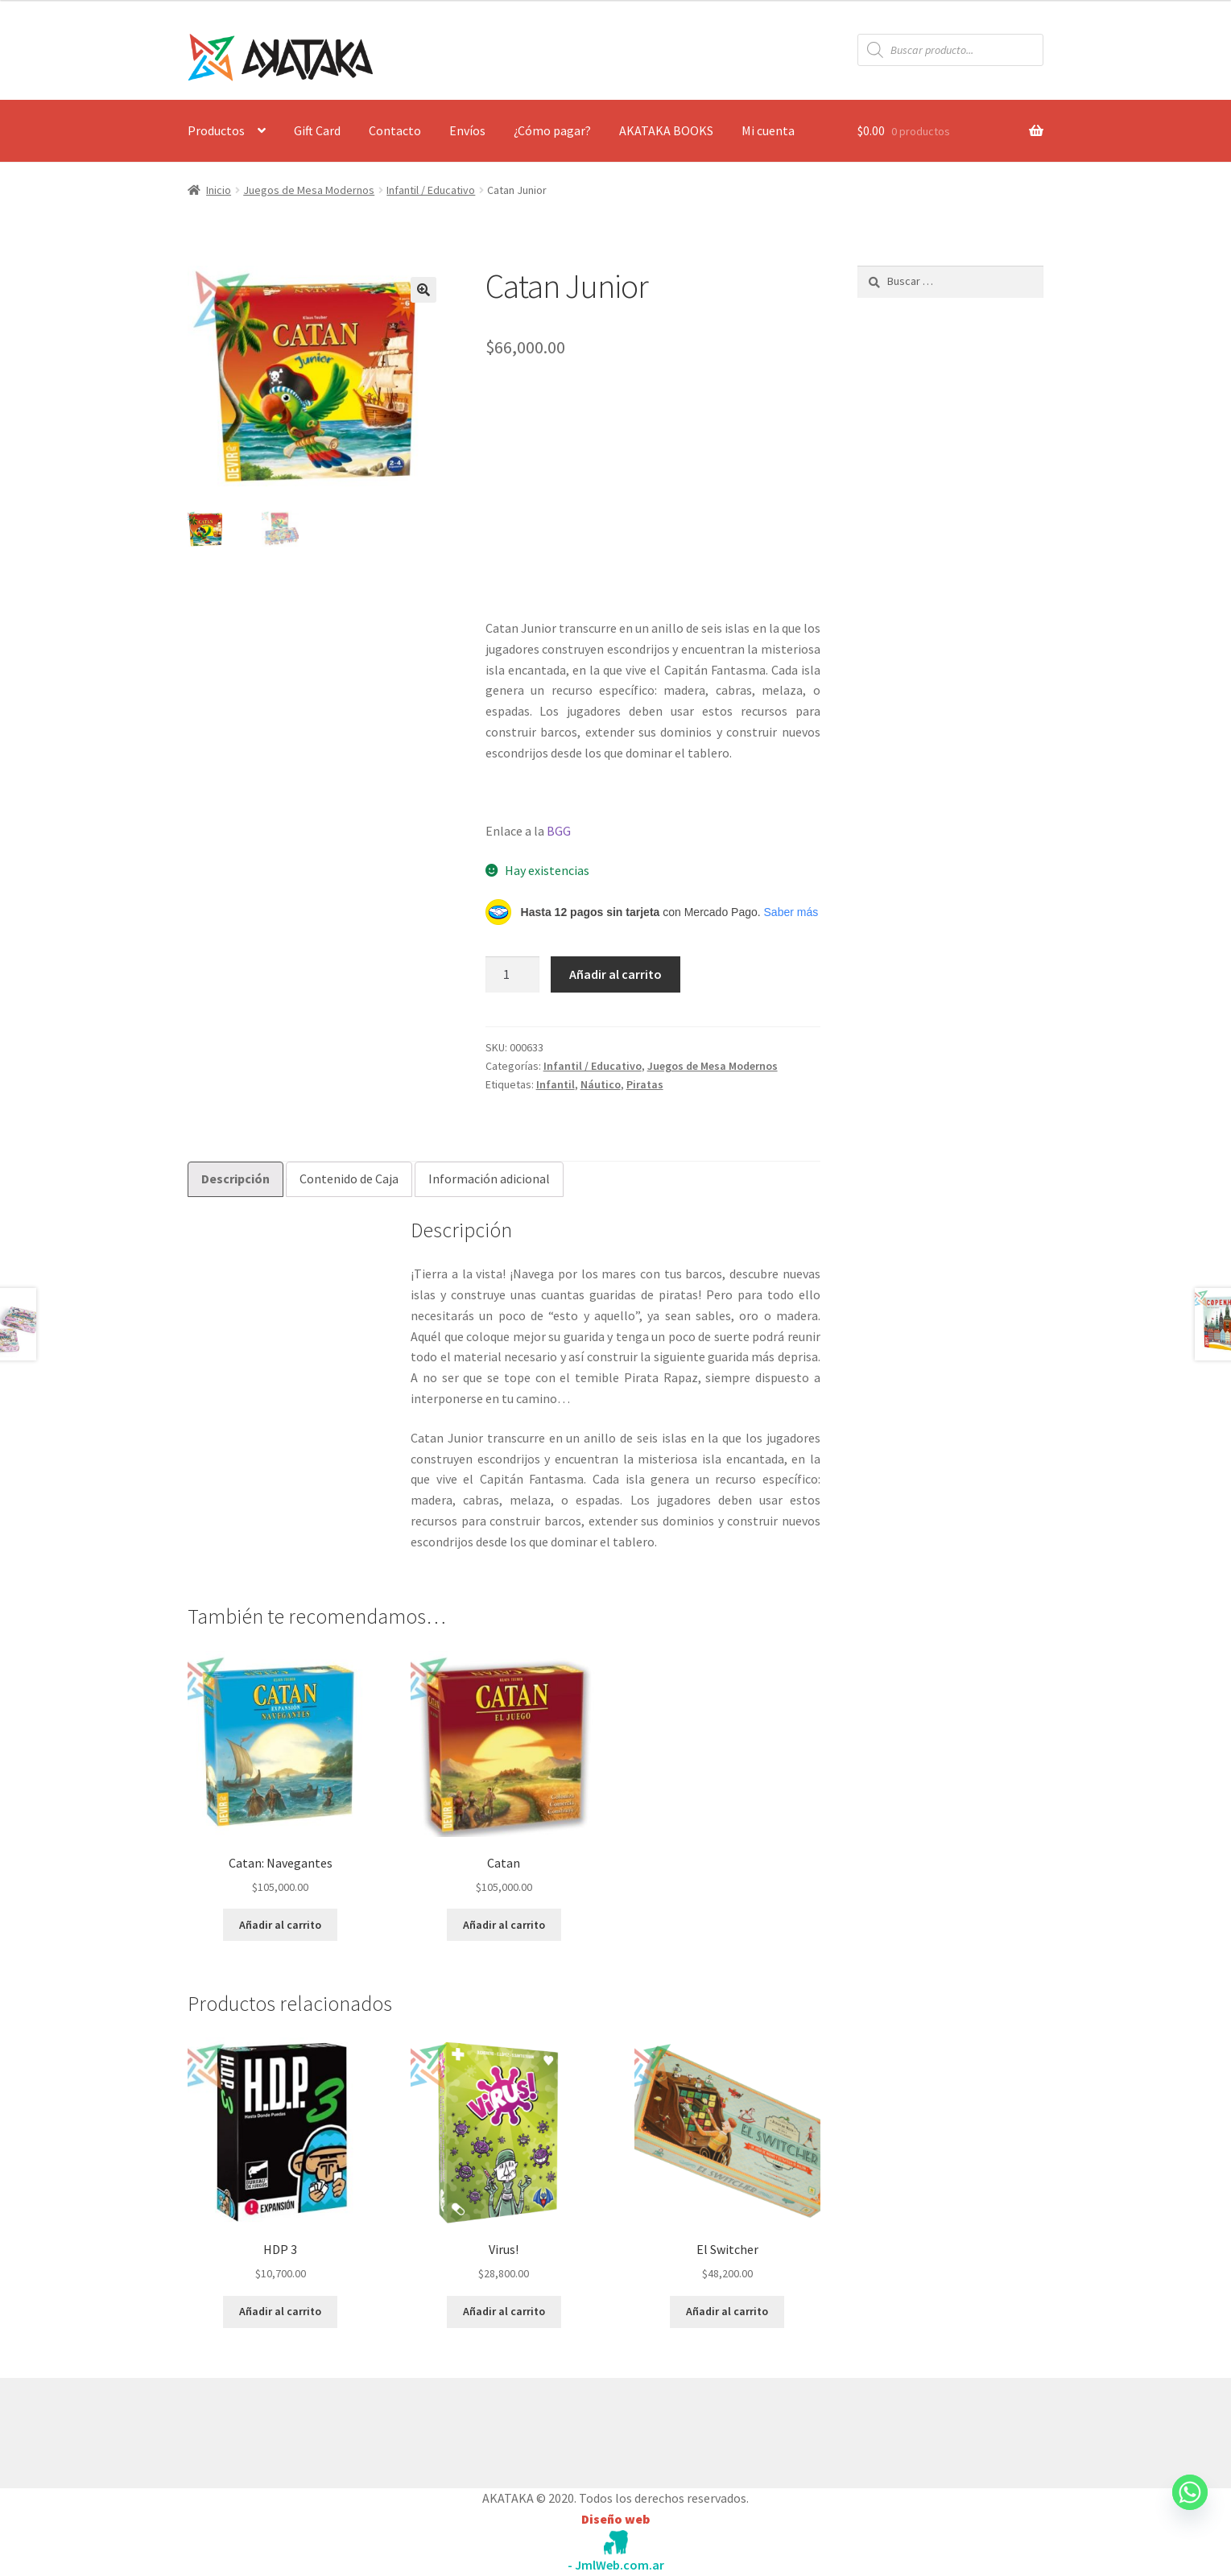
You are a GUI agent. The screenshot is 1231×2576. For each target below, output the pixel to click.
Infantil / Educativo (430, 190)
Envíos (467, 130)
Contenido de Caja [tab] (349, 1178)
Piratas (644, 1084)
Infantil (555, 1084)
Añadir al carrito (615, 974)
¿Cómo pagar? (552, 130)
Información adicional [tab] (489, 1178)
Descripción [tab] (235, 1178)
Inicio (218, 190)
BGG (559, 831)
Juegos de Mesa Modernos (308, 190)
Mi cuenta (768, 130)
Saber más (791, 912)
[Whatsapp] (1190, 2507)
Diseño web (615, 2519)
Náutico (600, 1084)
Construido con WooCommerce (273, 2429)
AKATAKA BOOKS (666, 130)
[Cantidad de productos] (512, 974)
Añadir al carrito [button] (280, 1925)
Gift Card (317, 130)
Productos (216, 130)
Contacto (395, 130)
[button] (423, 290)
